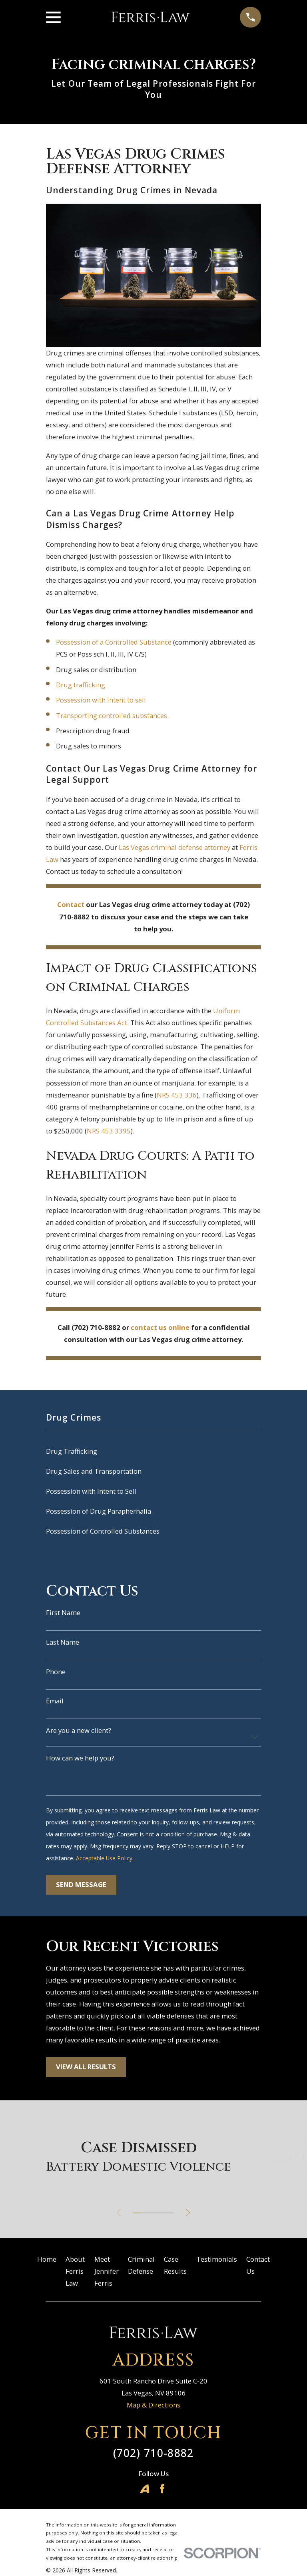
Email (55, 1701)
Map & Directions (153, 2404)
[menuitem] (153, 1451)
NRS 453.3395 (109, 1130)
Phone (56, 1672)
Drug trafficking (80, 684)
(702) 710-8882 (153, 2452)
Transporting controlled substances (111, 715)
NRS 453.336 (177, 1094)
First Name (63, 1613)
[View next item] (189, 2212)
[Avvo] (144, 2488)
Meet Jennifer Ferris (106, 2271)
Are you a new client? (78, 1730)
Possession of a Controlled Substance (113, 642)
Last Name (62, 1642)
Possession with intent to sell (101, 700)
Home (46, 2259)
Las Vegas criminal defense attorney (174, 847)
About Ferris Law (75, 2271)
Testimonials (216, 2259)
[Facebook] (162, 2488)
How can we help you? (80, 1758)
